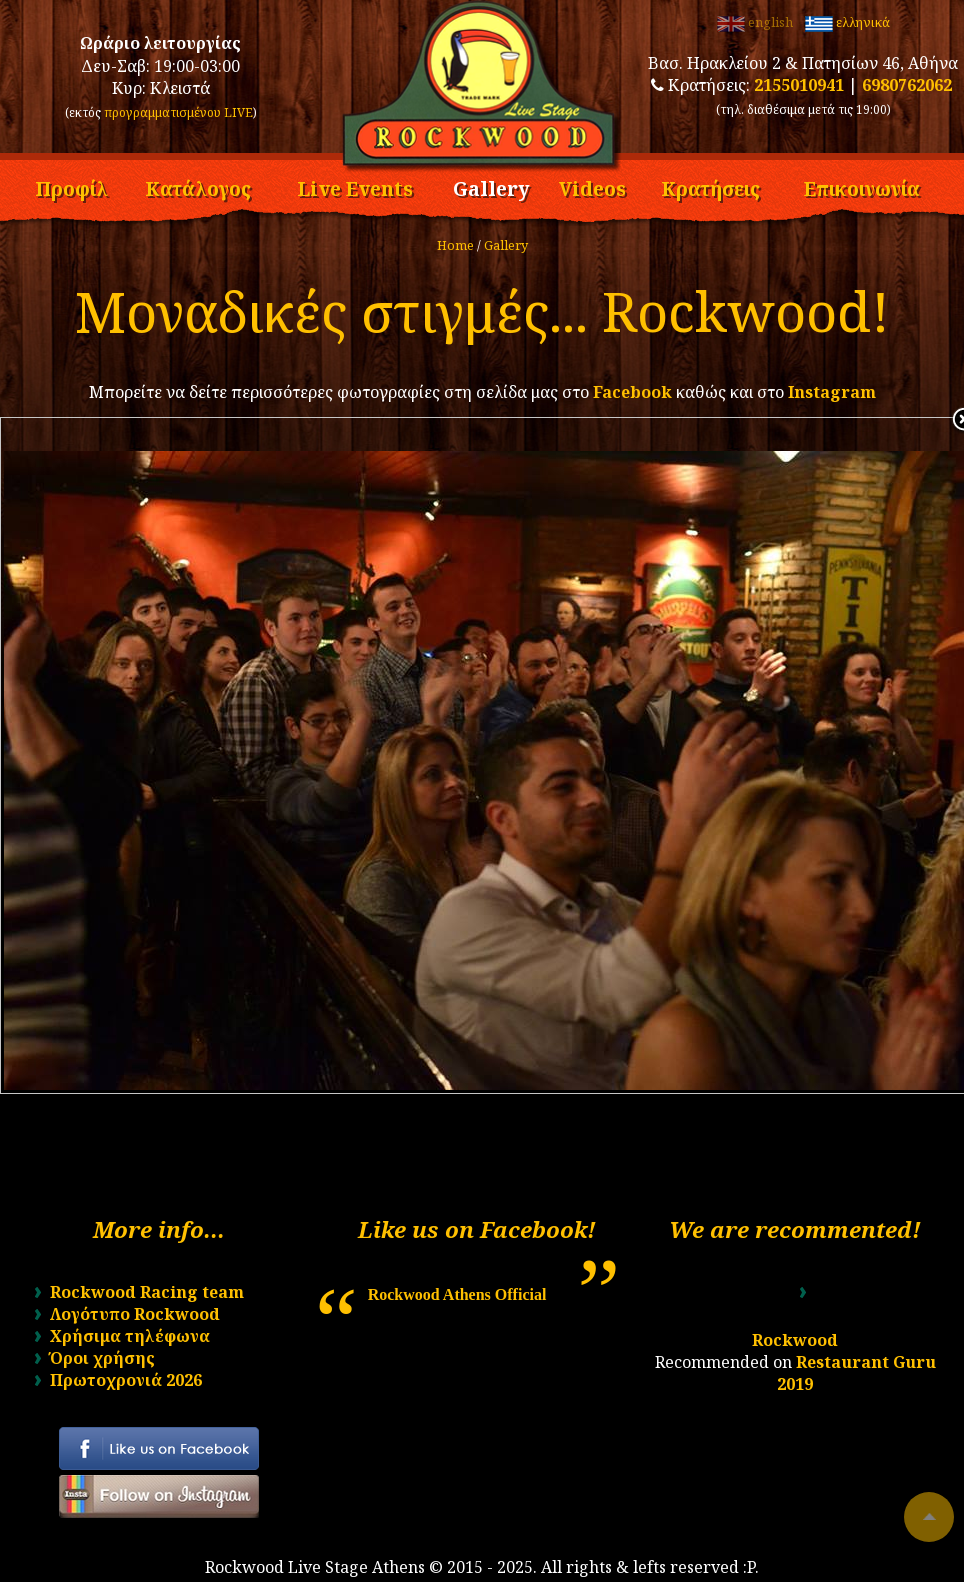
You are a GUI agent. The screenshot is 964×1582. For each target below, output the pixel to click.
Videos (592, 186)
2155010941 (799, 85)
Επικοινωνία (862, 186)
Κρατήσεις (710, 186)
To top (929, 1517)
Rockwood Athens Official (457, 1294)
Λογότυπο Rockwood (135, 1314)
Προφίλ (71, 186)
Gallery (491, 186)
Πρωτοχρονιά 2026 (126, 1380)
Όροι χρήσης (102, 1358)
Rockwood (795, 1340)
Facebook (632, 392)
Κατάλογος (198, 186)
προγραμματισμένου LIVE (178, 112)
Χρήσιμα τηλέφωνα (130, 1336)
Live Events (355, 186)
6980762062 (907, 85)
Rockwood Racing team (147, 1292)
